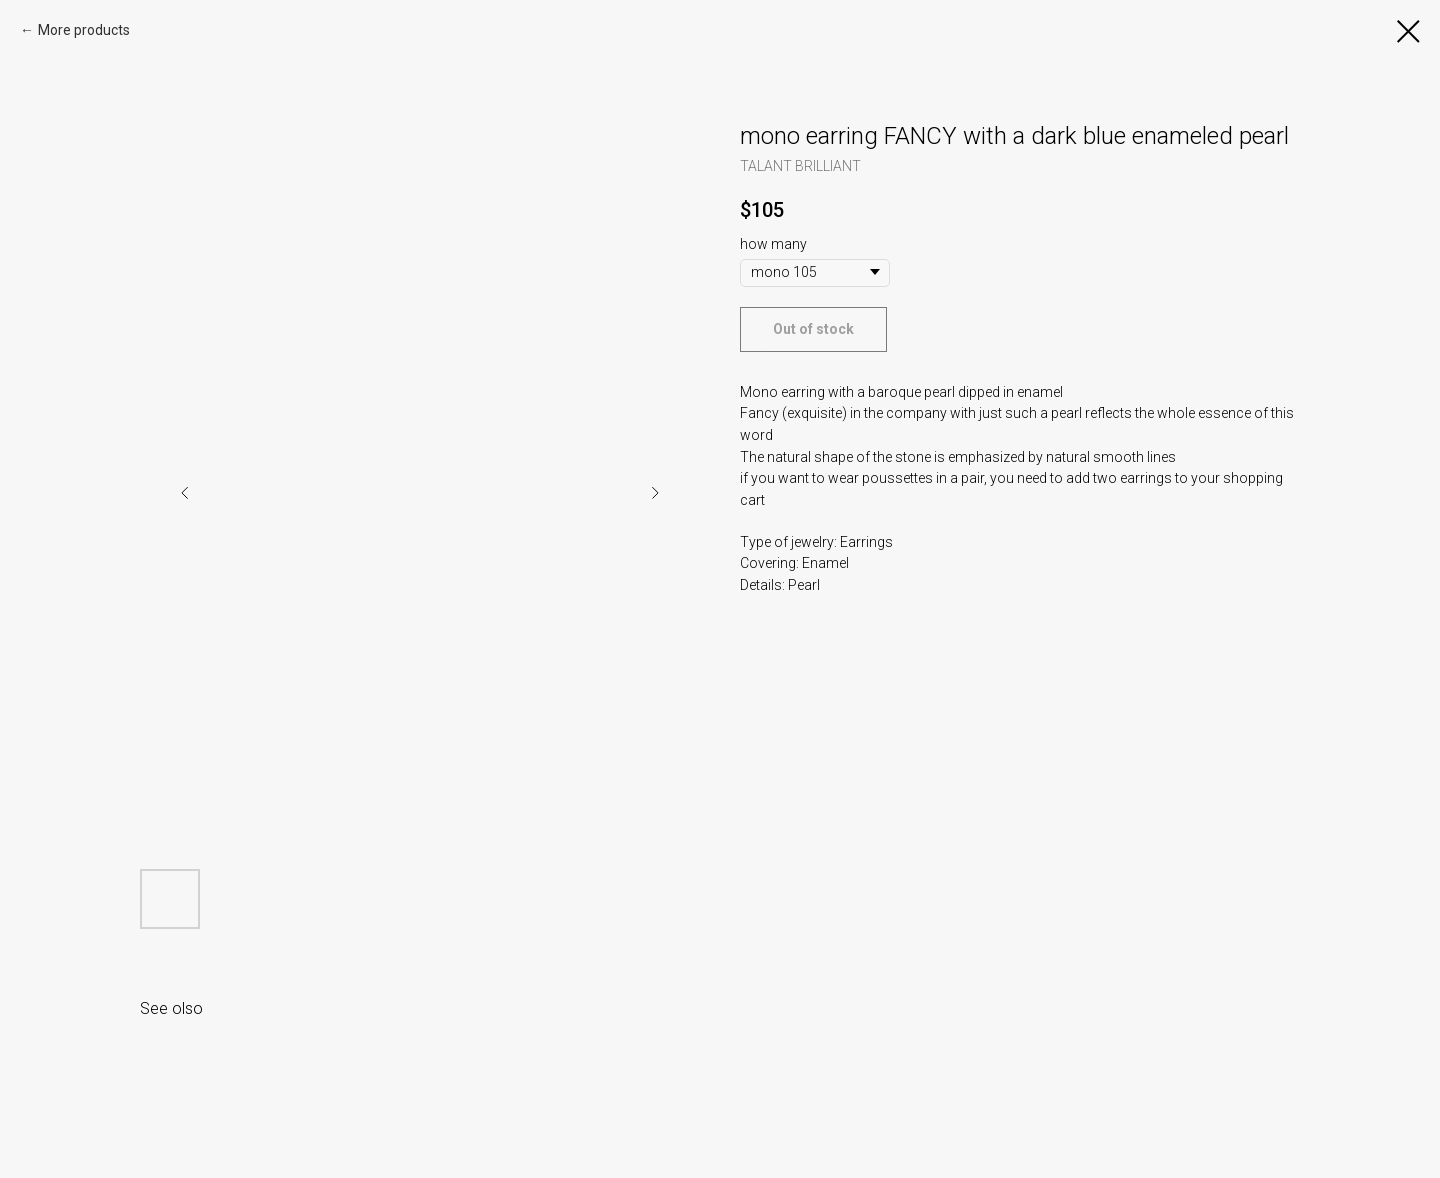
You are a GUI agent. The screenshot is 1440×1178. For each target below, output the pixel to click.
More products (84, 30)
